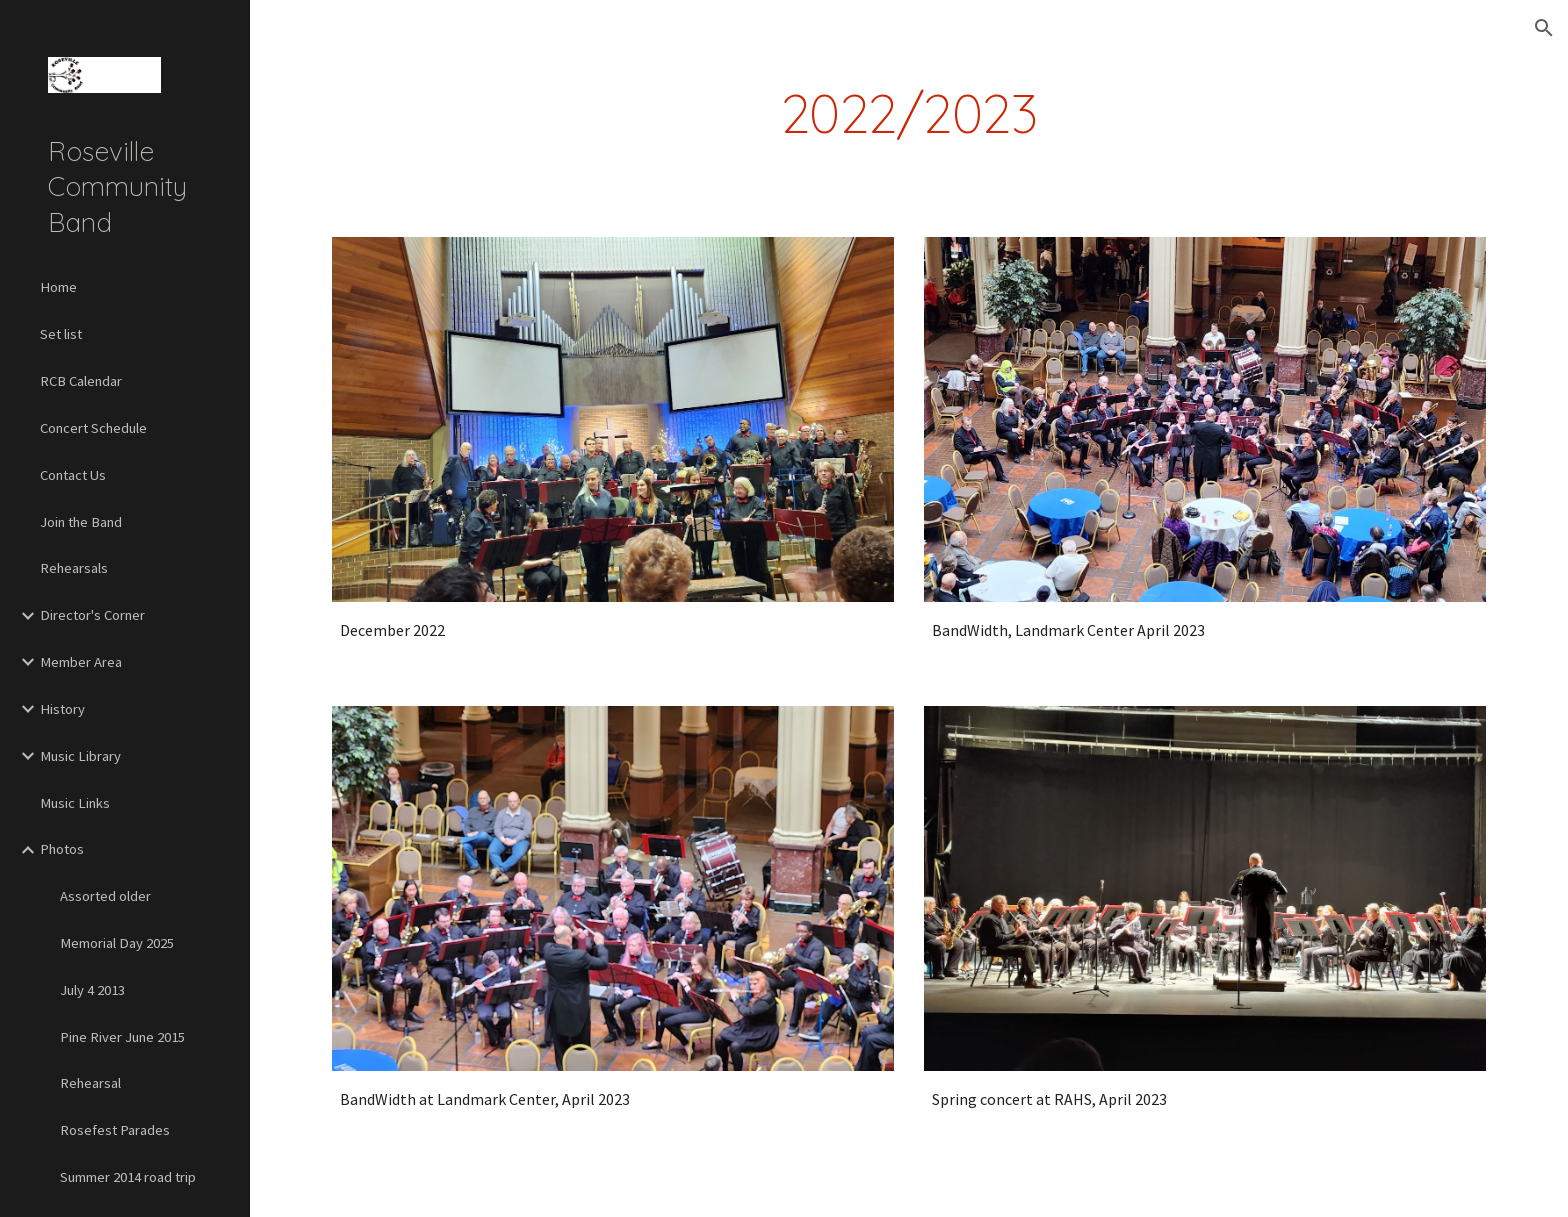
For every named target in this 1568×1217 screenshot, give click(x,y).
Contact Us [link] (73, 475)
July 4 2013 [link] (92, 990)
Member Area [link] (81, 662)
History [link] (62, 709)
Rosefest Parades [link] (115, 1130)
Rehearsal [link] (90, 1083)
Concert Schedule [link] (93, 428)
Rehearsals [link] (74, 568)
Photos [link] (62, 849)
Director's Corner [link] (92, 615)
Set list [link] (61, 334)
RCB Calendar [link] (81, 381)
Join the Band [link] (81, 522)
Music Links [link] (75, 803)
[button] (1544, 28)
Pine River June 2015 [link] (122, 1037)
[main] (909, 113)
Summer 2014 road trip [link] (128, 1177)
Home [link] (58, 287)
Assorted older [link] (105, 896)
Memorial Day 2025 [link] (117, 943)
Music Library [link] (80, 756)
